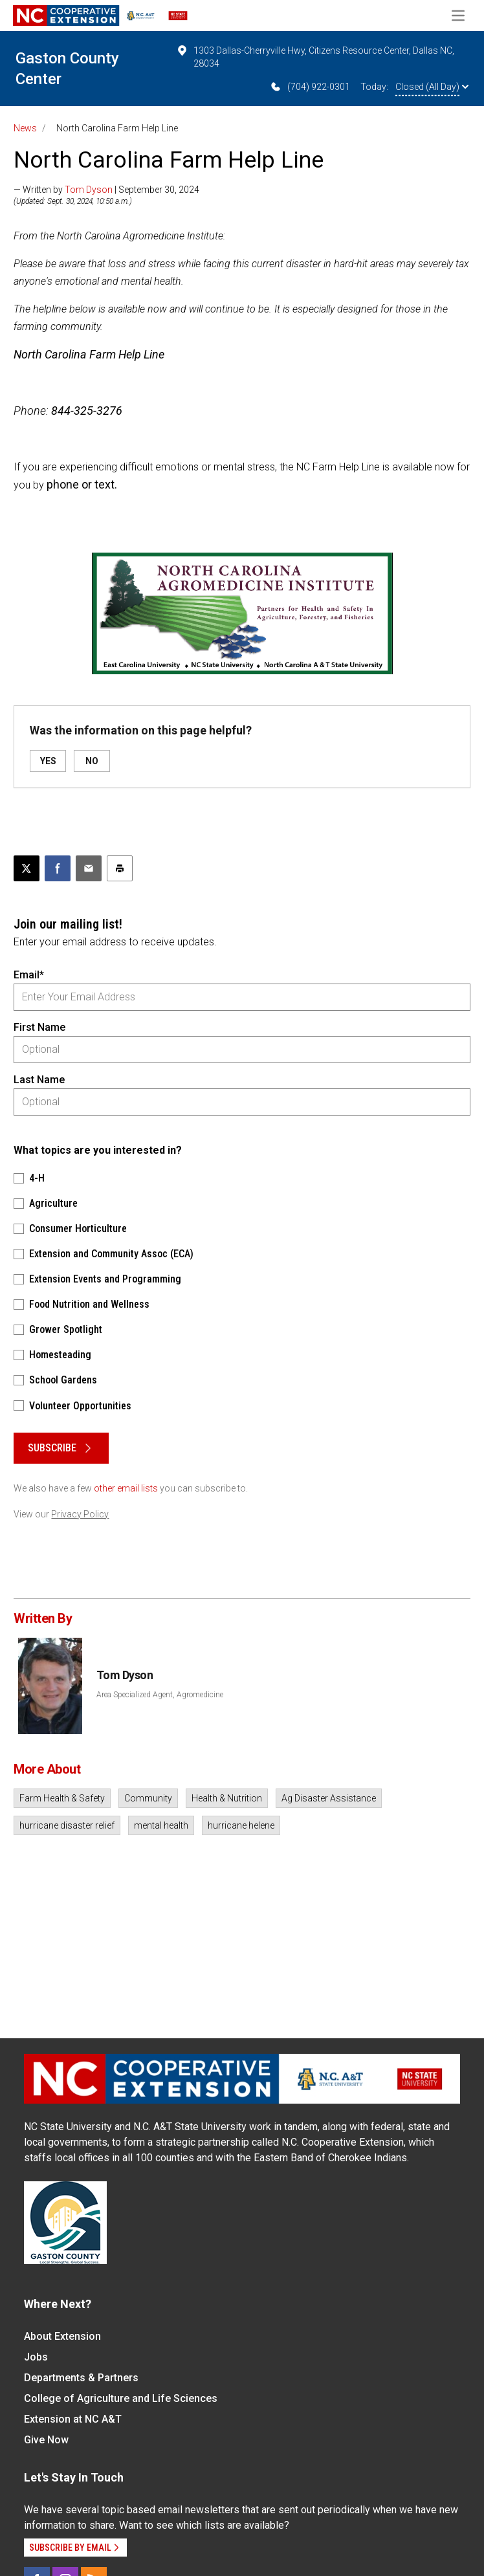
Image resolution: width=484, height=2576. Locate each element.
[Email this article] (89, 868)
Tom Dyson (89, 189)
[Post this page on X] (26, 868)
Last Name (39, 1079)
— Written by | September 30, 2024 (106, 189)
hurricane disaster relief (67, 1825)
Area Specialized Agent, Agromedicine (159, 1694)
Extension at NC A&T (73, 2419)
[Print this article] (120, 868)
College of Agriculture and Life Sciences (120, 2398)
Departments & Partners (81, 2378)
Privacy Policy (80, 1514)
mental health (161, 1825)
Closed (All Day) (431, 87)
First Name (39, 1027)
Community (148, 1798)
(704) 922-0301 (309, 86)
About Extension (62, 2336)
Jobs (36, 2357)
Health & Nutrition (227, 1798)
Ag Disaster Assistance (328, 1798)
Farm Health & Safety (62, 1798)
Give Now (46, 2440)
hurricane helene (241, 1825)
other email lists (126, 1488)
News (25, 128)
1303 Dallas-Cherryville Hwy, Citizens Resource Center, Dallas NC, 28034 (315, 56)
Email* (29, 975)
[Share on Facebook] (58, 868)
